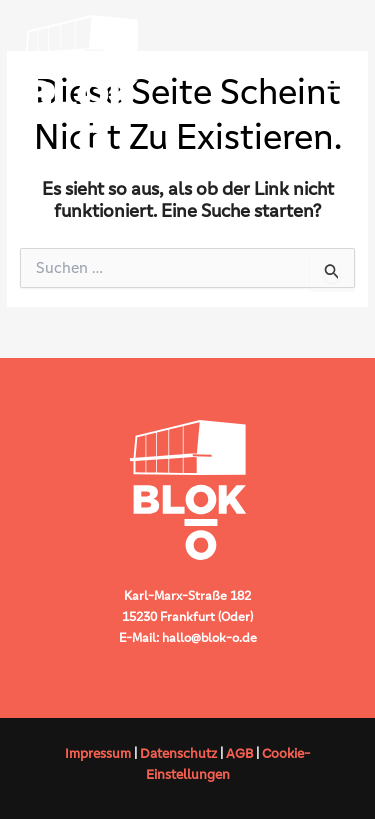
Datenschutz (178, 753)
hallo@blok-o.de (209, 637)
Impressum (98, 753)
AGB (239, 753)
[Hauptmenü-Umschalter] (335, 84)
